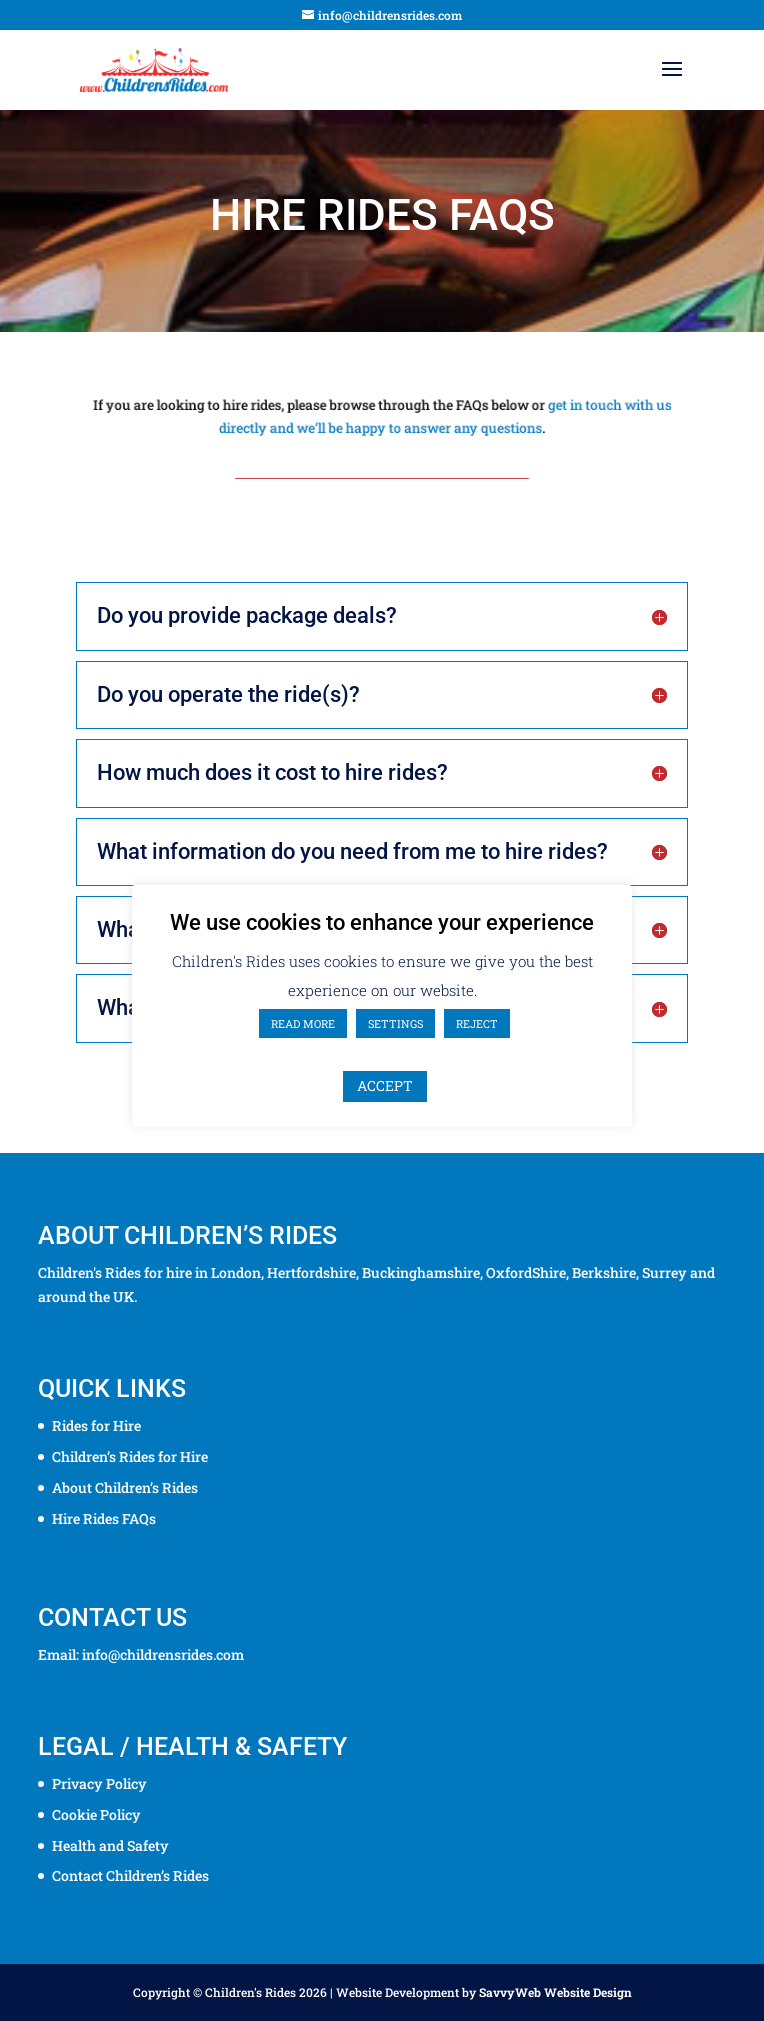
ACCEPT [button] (385, 1085)
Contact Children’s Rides (130, 1875)
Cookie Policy (96, 1814)
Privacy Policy (99, 1783)
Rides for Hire (96, 1425)
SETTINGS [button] (395, 1023)
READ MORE (303, 1023)
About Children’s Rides (125, 1487)
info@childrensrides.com (163, 1654)
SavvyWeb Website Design (555, 1992)
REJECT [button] (477, 1023)
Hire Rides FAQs (104, 1518)
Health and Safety (110, 1845)
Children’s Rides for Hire (130, 1456)
